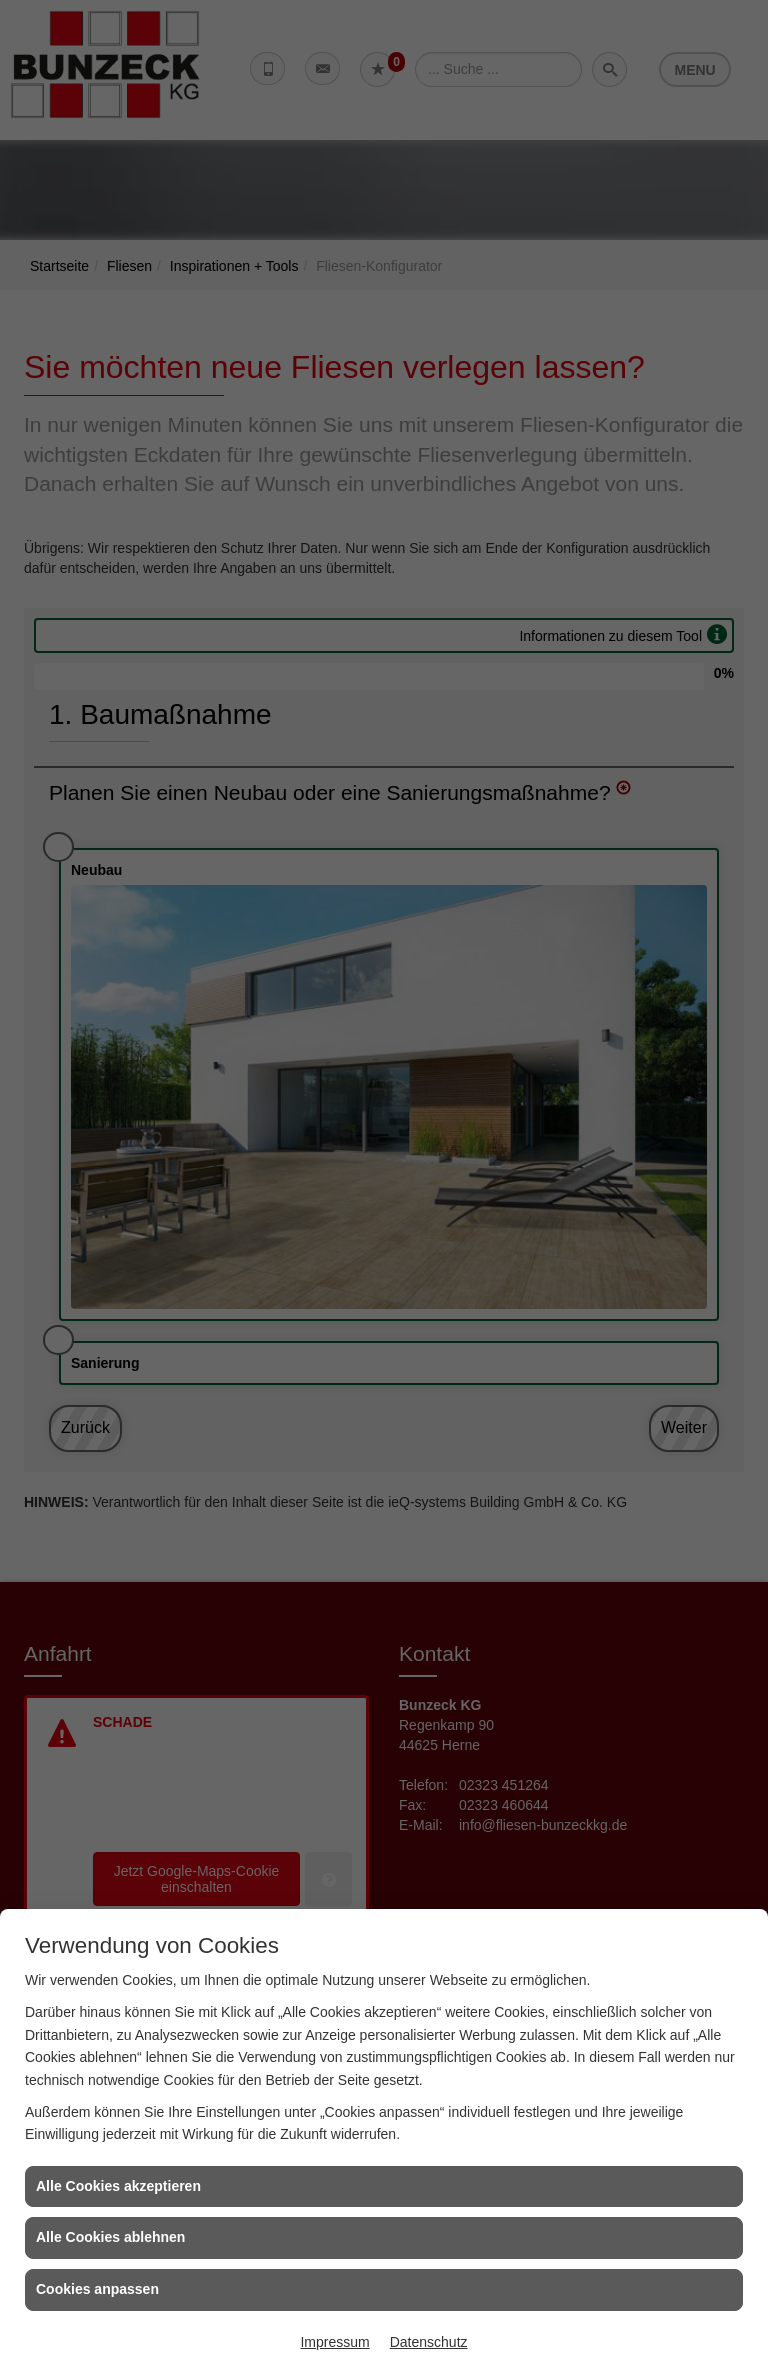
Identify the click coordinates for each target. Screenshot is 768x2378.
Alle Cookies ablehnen (110, 2237)
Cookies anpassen (97, 2289)
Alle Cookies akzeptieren (118, 2186)
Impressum (334, 2342)
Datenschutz (429, 2342)
